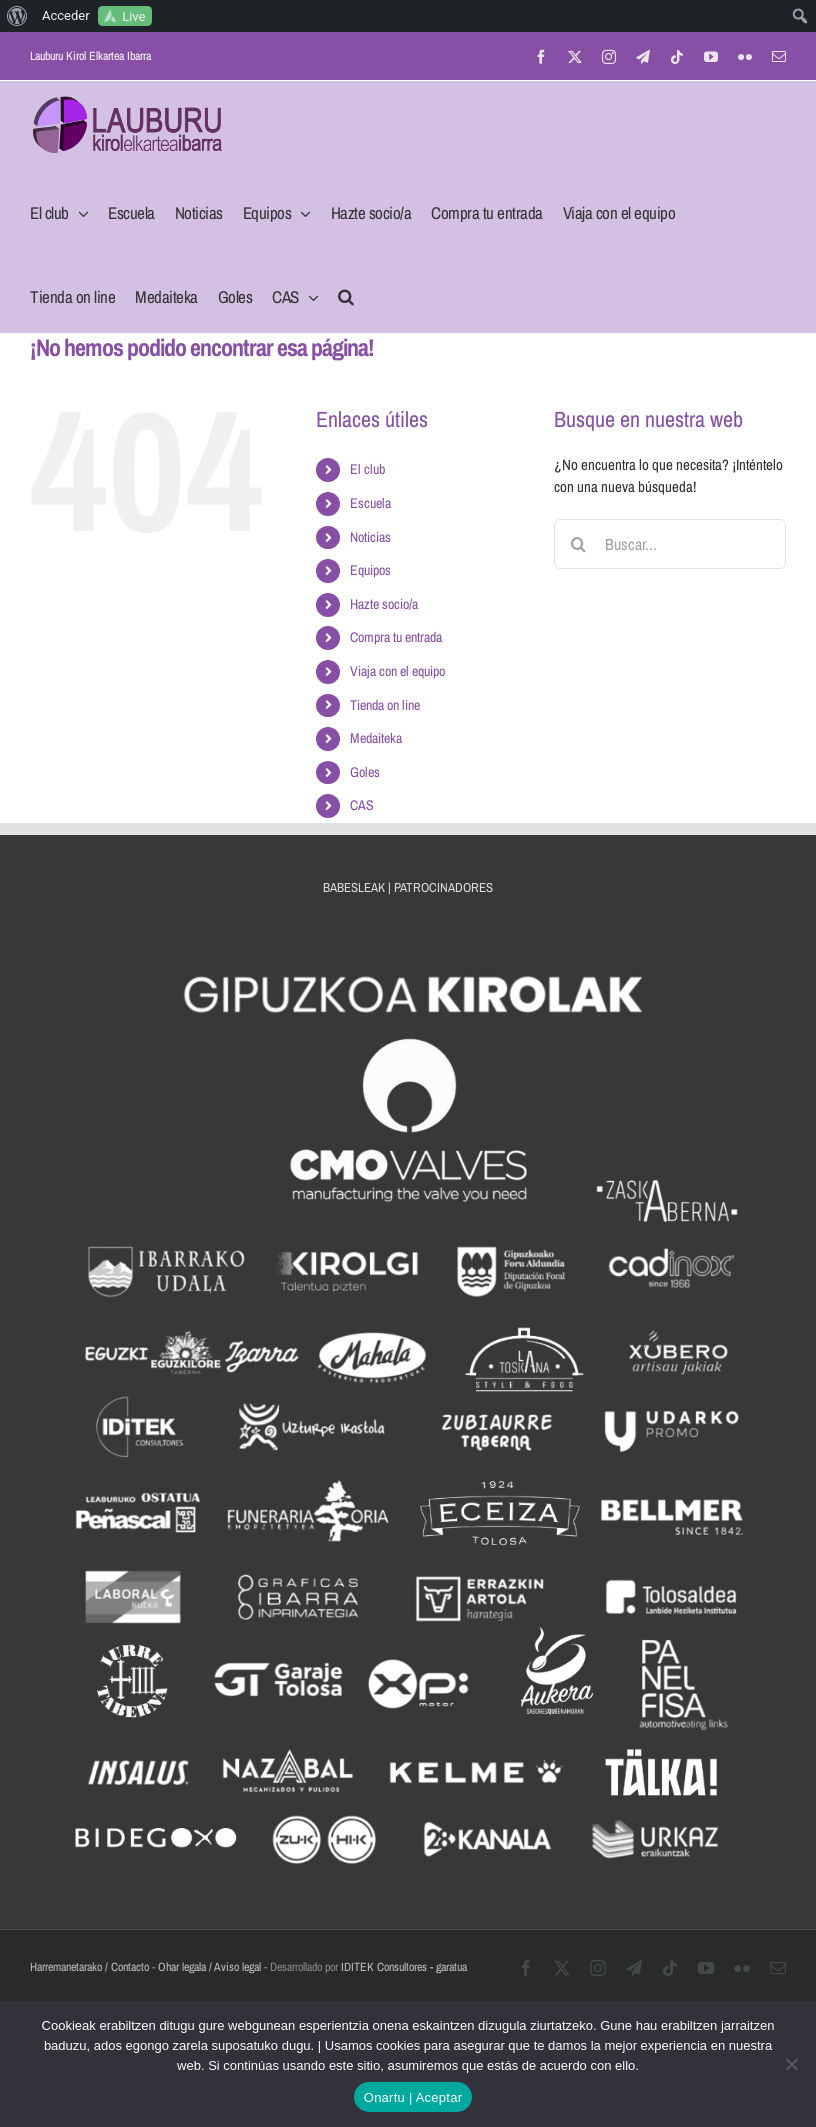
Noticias (370, 537)
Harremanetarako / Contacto (89, 1967)
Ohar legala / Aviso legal (209, 1967)
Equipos (370, 570)
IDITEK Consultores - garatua (404, 1967)
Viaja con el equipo (397, 671)
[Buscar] (579, 544)
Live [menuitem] (133, 16)
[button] (346, 291)
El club (367, 469)
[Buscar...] (670, 544)
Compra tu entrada (396, 637)
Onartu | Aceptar (413, 2097)
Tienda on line (385, 705)
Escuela (370, 503)
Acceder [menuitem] (66, 15)
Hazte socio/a (384, 604)
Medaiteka (376, 738)
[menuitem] (17, 16)
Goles (365, 772)
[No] (791, 2064)
